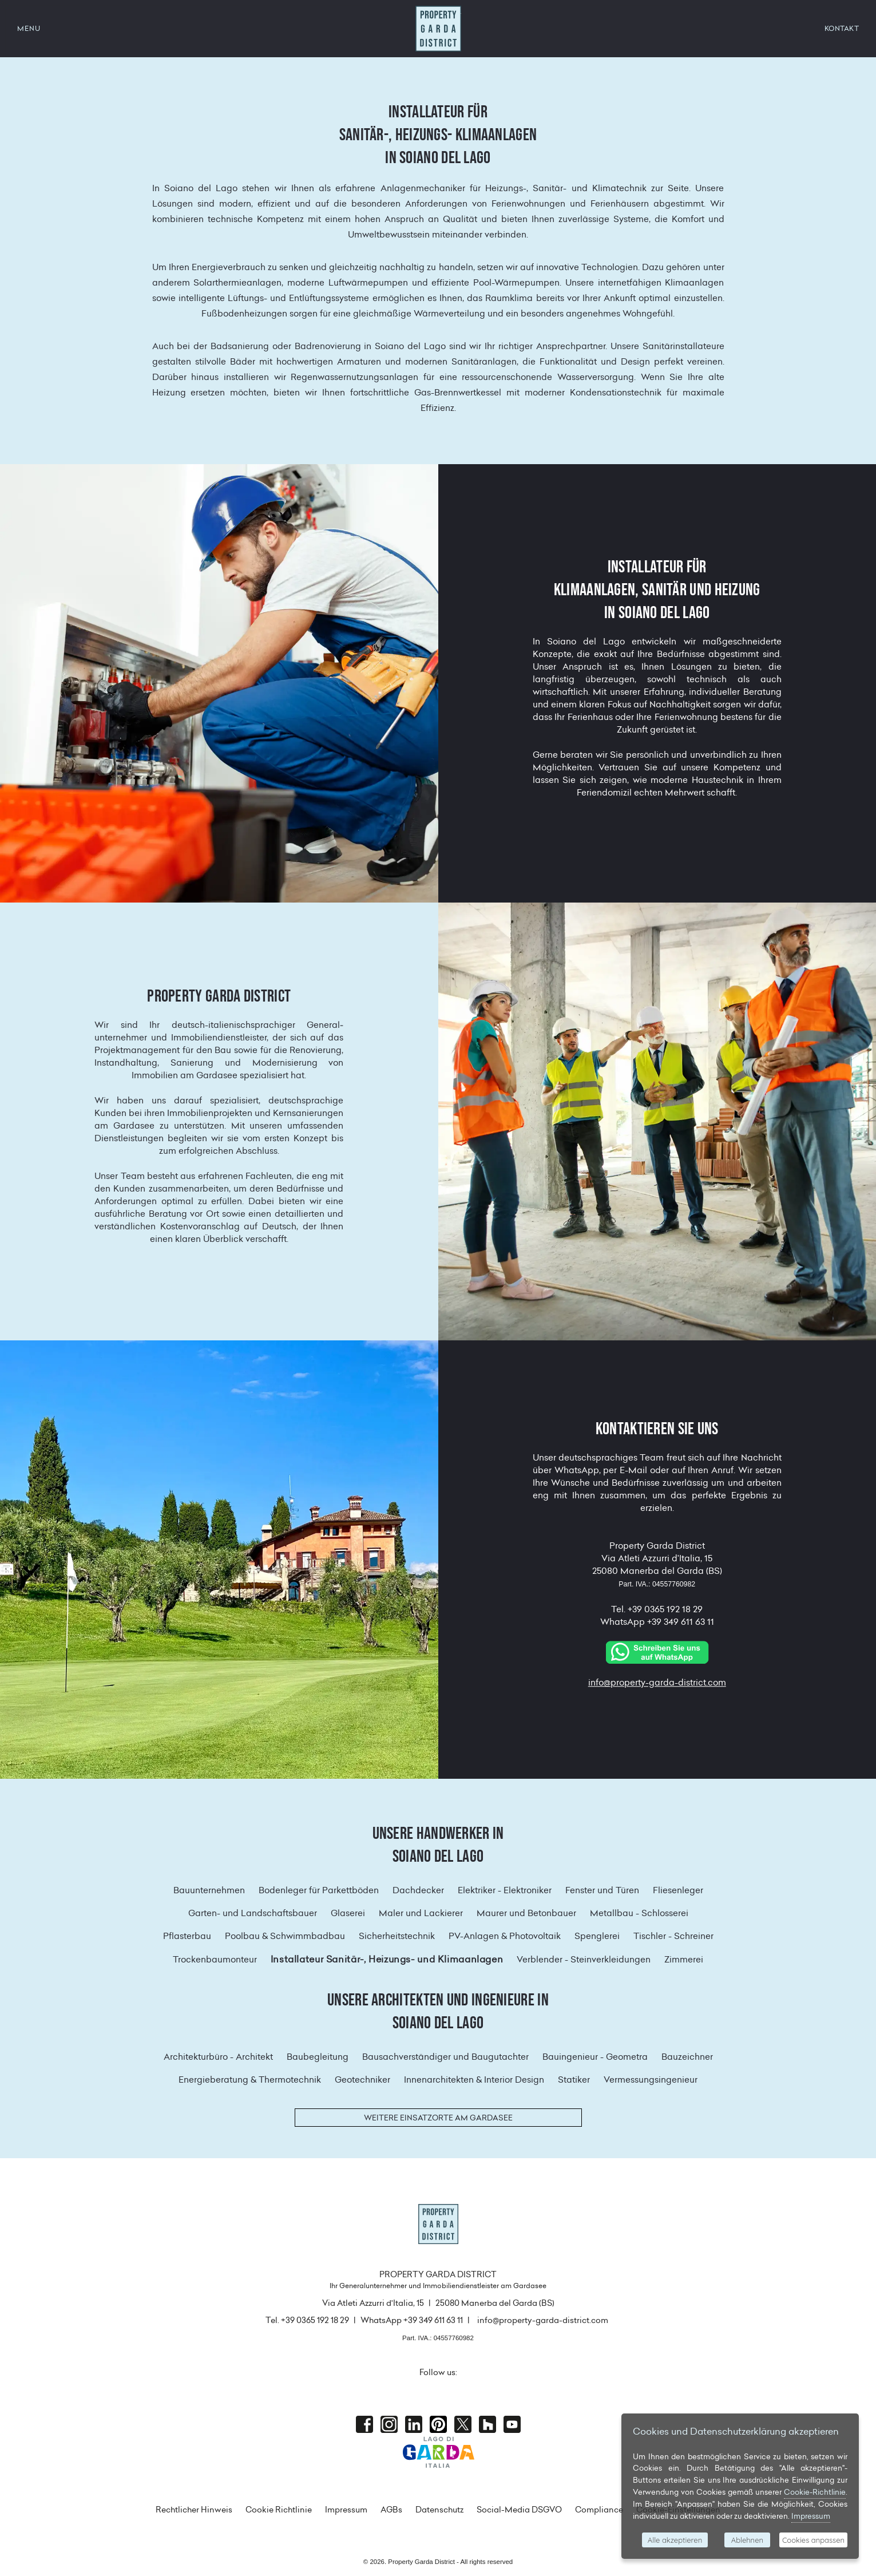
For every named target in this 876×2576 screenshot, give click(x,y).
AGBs (391, 2509)
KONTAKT (842, 28)
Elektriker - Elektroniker (505, 1890)
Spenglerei (597, 1936)
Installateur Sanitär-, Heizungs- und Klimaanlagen (387, 1959)
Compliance (599, 2509)
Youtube (512, 2424)
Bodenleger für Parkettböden (319, 1890)
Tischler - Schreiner (673, 1936)
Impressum (346, 2509)
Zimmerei (683, 1959)
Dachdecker (418, 1890)
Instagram (389, 2424)
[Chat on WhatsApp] (656, 1651)
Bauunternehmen (209, 1890)
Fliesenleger (678, 1890)
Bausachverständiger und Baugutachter (445, 2057)
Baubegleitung (317, 2057)
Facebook (364, 2424)
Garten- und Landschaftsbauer (252, 1913)
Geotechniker (362, 2080)
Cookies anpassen (813, 2540)
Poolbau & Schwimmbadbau (285, 1936)
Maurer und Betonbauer (526, 1913)
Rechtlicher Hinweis (194, 2509)
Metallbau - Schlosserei (639, 1913)
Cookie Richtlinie (278, 2509)
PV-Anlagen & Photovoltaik (505, 1936)
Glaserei (348, 1913)
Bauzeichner (687, 2057)
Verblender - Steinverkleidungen (584, 1959)
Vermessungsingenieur (650, 2080)
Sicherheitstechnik (397, 1936)
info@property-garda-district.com (657, 1683)
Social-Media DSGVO (519, 2509)
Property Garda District (438, 29)
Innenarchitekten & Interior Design (474, 2080)
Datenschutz (439, 2509)
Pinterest (438, 2424)
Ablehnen (747, 2540)
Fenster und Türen (602, 1890)
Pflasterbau (187, 1936)
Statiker (574, 2080)
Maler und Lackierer (421, 1913)
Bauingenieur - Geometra (595, 2057)
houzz (487, 2424)
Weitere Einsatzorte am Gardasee (438, 2117)
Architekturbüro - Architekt (218, 2057)
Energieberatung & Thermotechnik (250, 2080)
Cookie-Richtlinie (815, 2492)
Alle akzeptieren (675, 2540)
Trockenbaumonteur (215, 1959)
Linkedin (413, 2424)
